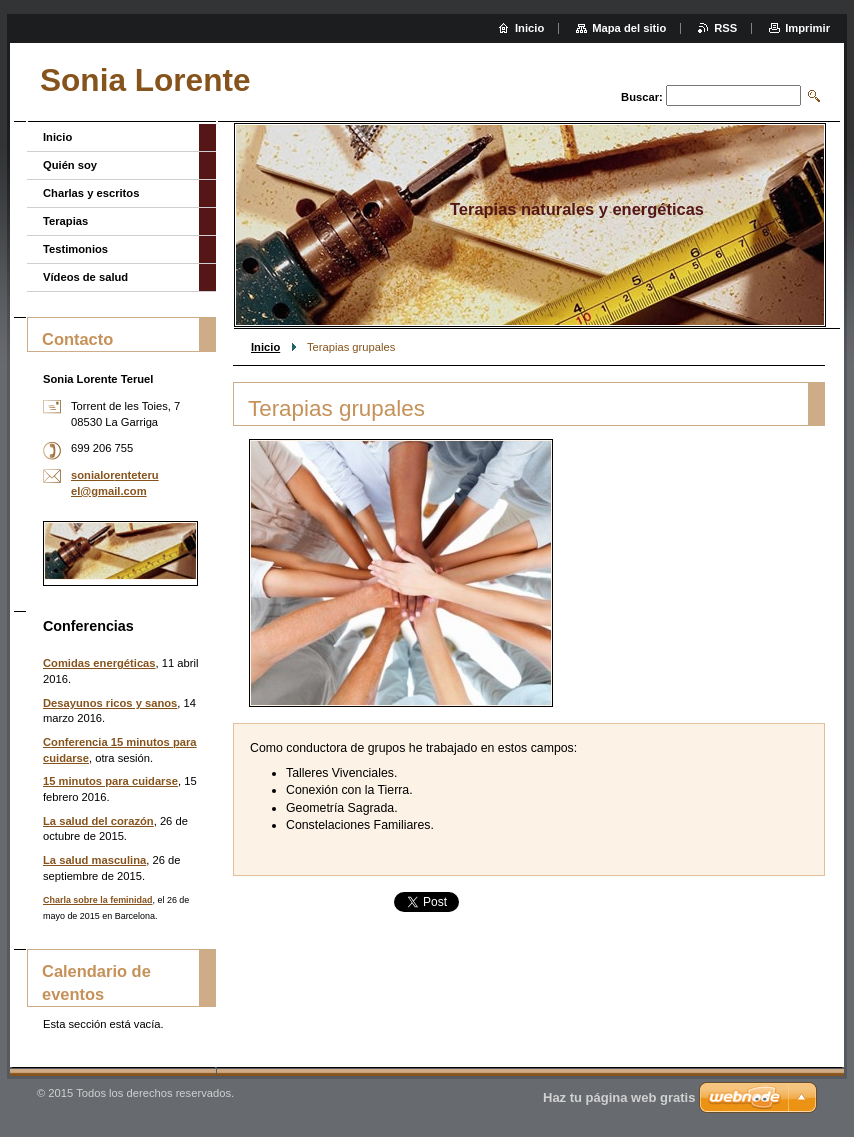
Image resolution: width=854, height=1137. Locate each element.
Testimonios (75, 249)
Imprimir (807, 28)
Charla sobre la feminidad (97, 900)
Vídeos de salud (85, 277)
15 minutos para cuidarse (110, 781)
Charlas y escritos (91, 193)
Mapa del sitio (629, 28)
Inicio (265, 347)
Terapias (65, 221)
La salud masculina (94, 860)
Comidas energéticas (99, 663)
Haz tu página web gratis (619, 1097)
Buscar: (642, 97)
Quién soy (70, 165)
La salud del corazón (98, 821)
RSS (725, 28)
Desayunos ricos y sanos (110, 703)
